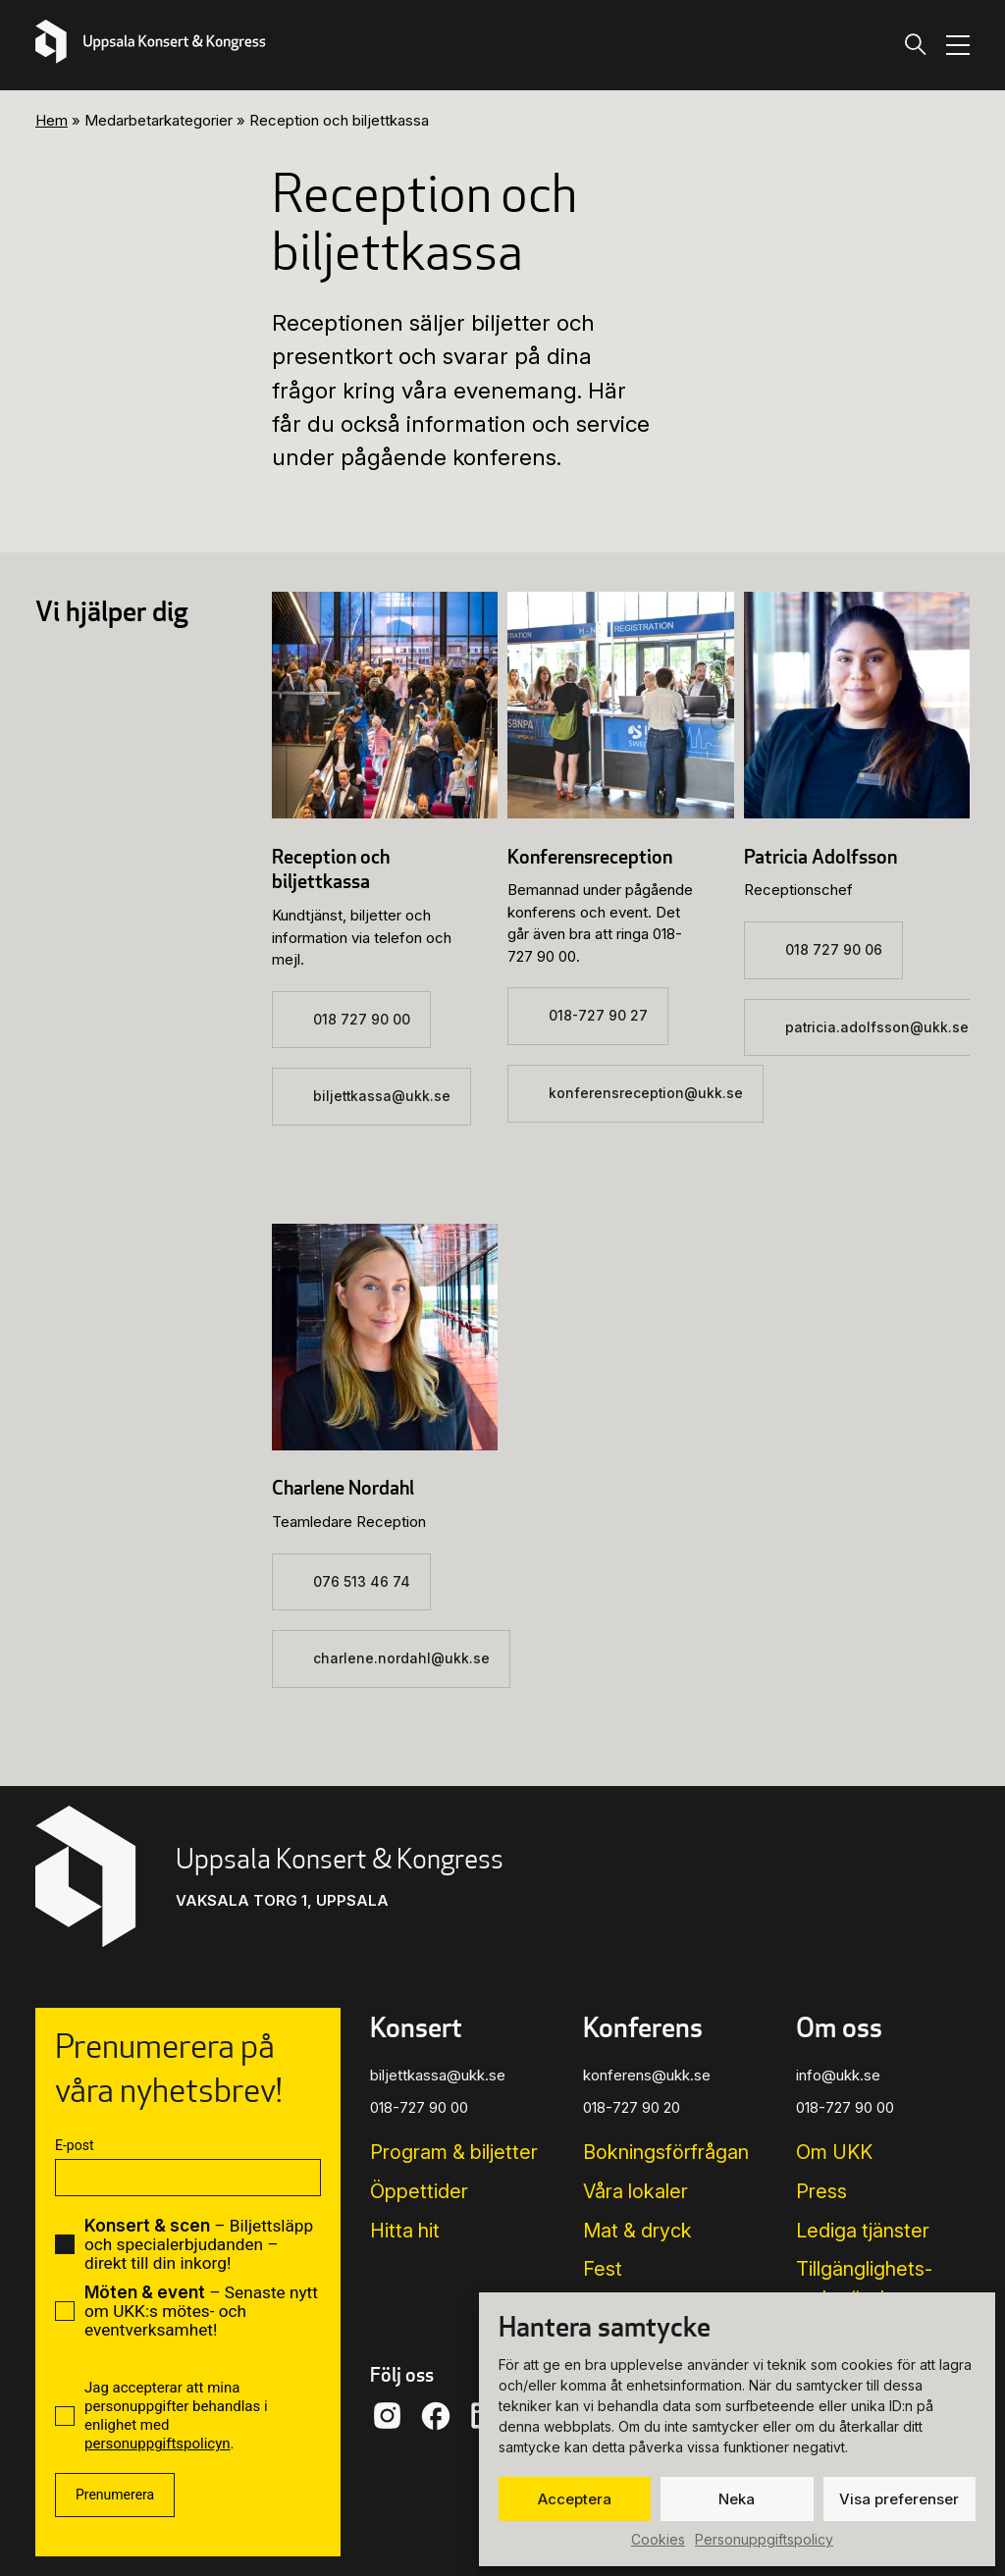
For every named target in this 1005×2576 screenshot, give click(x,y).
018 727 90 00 (361, 1019)
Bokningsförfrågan (666, 2152)
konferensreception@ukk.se (646, 1093)
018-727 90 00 (419, 2107)
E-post (74, 2145)
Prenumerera (115, 2494)
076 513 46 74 (361, 1582)
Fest (602, 2269)
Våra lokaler (635, 2191)
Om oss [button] (839, 2026)
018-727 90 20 (631, 2107)
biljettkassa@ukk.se (381, 1096)
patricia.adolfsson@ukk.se (877, 1027)
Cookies (658, 2539)
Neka (736, 2499)
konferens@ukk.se (647, 2075)
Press (821, 2191)
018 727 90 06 (833, 950)
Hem (51, 120)
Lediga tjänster (862, 2230)
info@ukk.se (838, 2075)
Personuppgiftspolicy (764, 2539)
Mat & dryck (637, 2230)
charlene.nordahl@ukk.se (401, 1658)
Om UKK (834, 2152)
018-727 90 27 (598, 1016)
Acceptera (574, 2499)
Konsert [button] (416, 2026)
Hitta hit (405, 2230)
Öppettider (419, 2191)
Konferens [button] (643, 2026)
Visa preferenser (899, 2499)
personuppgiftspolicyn (157, 2443)
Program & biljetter (454, 2152)
